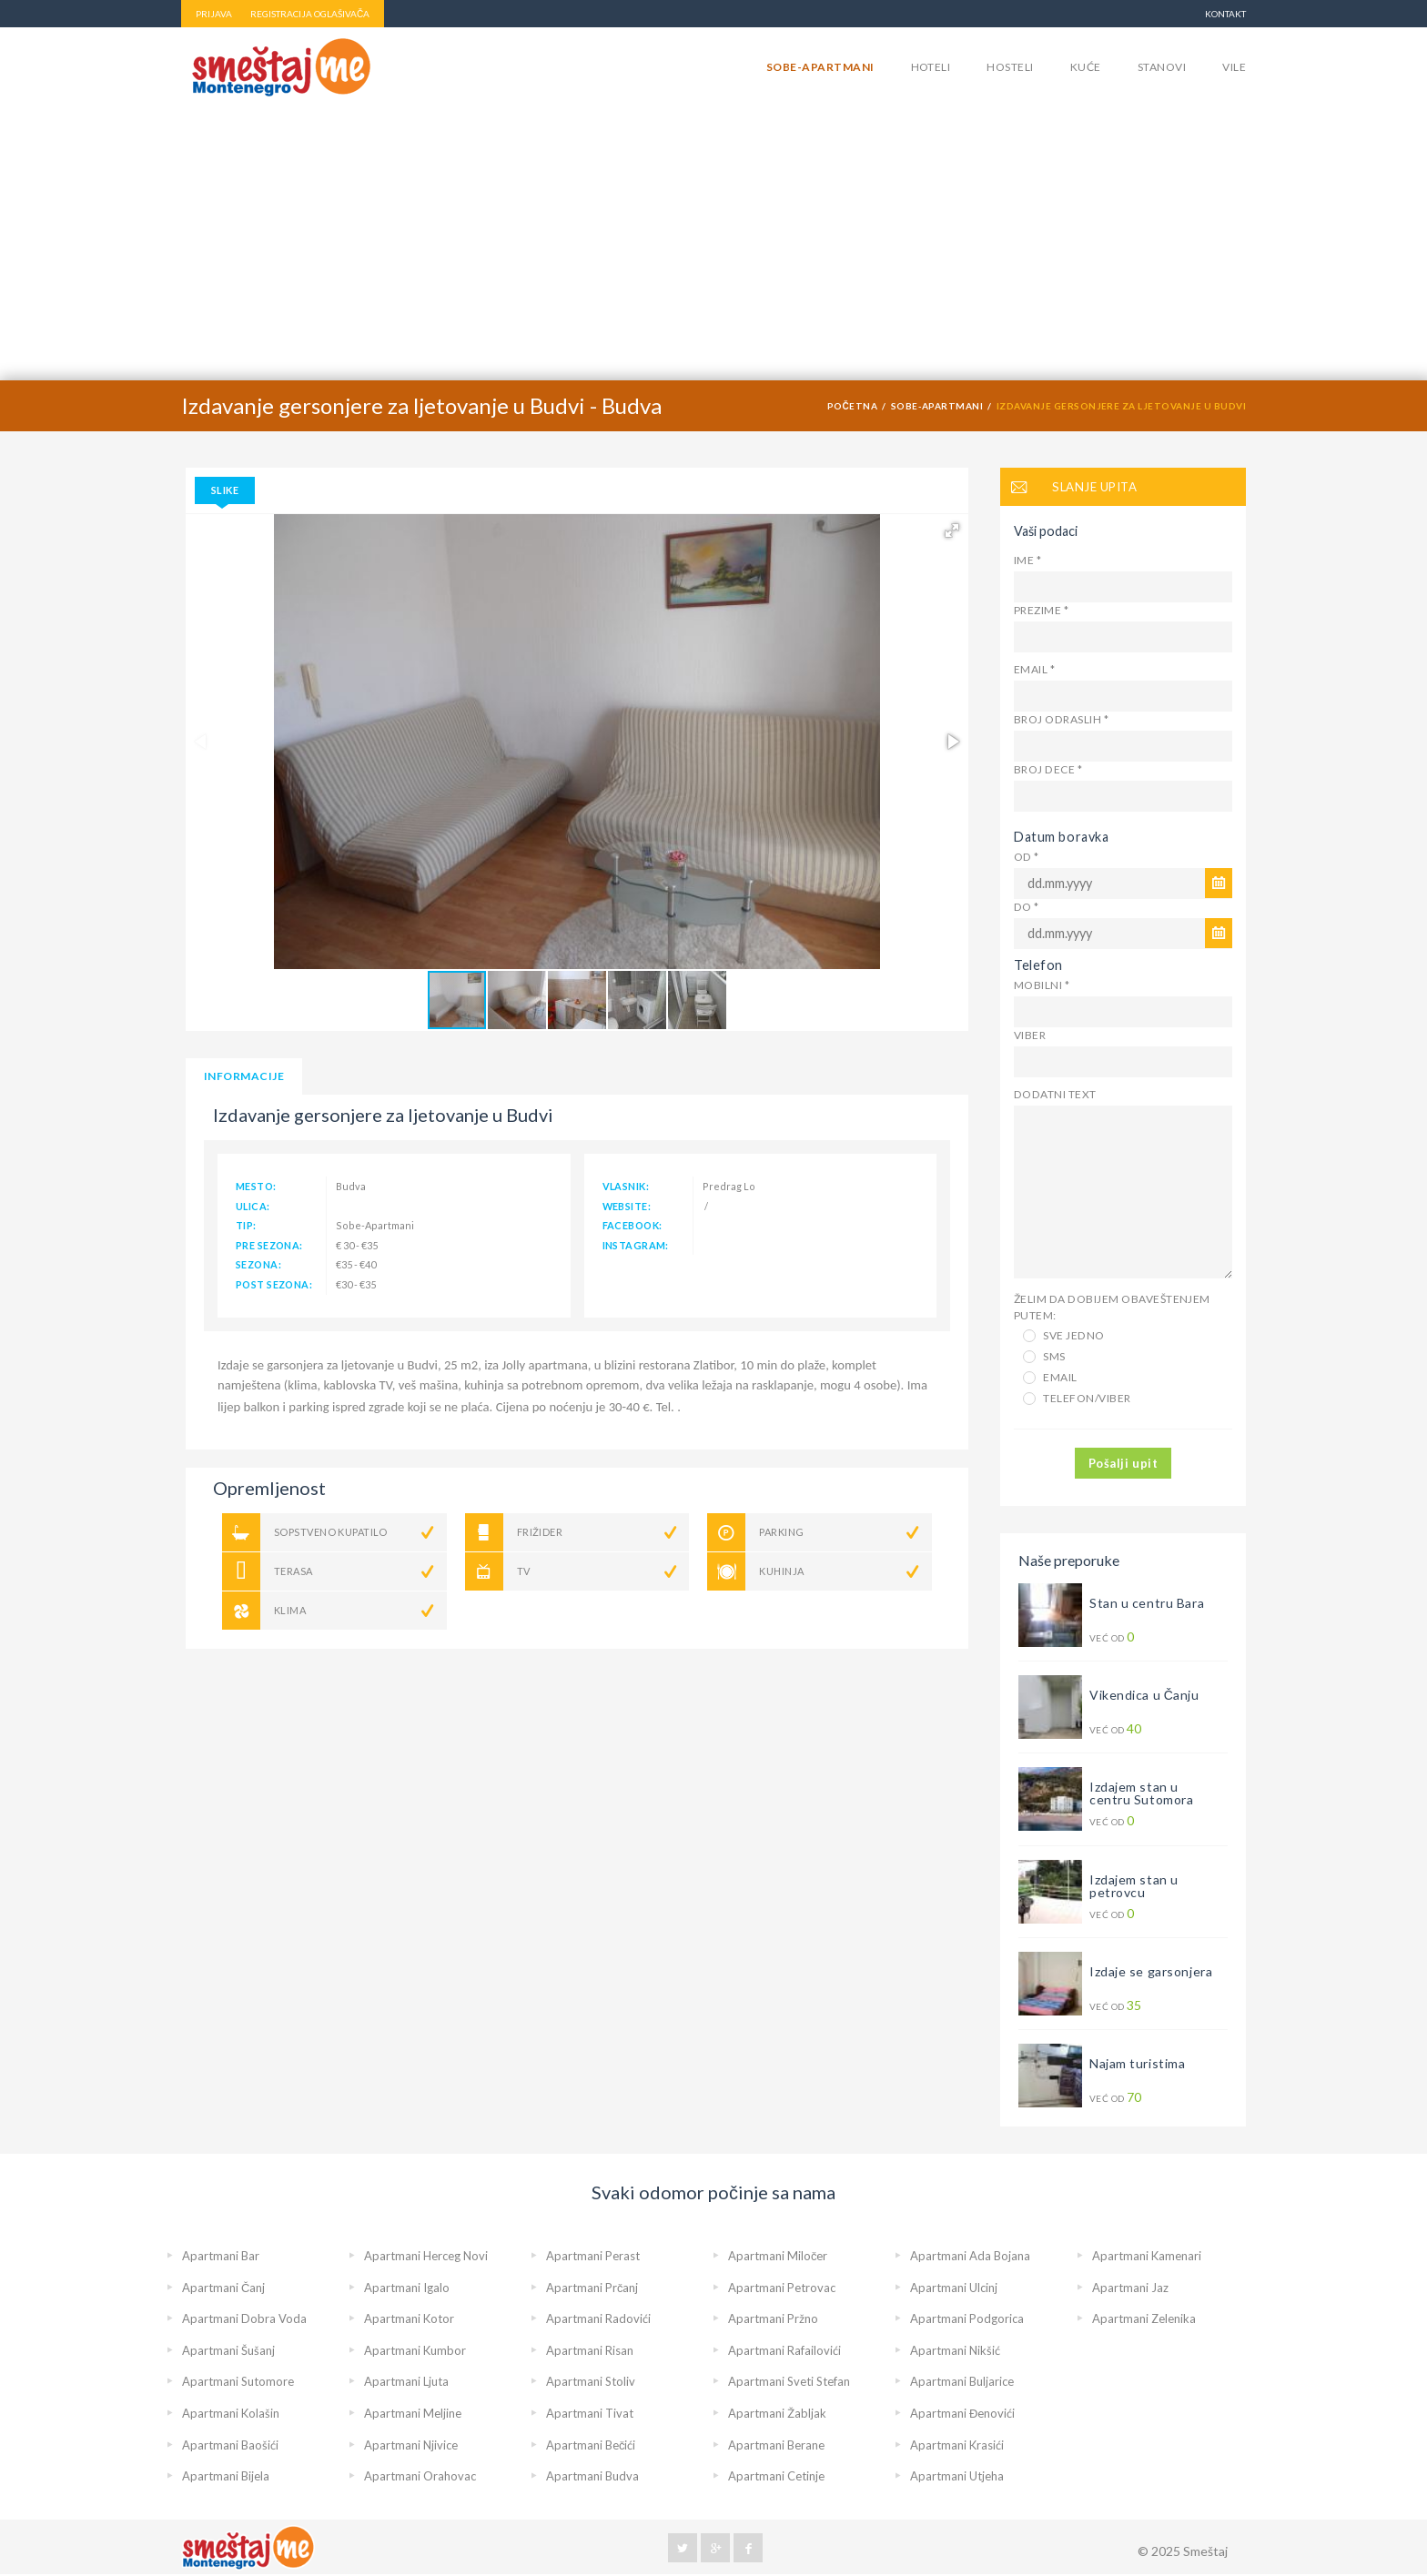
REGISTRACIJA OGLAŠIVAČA (309, 13)
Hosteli (1010, 67)
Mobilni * (1041, 985)
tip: (246, 1225)
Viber (1030, 1035)
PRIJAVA (214, 13)
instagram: (635, 1245)
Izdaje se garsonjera (1150, 1971)
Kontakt (1225, 13)
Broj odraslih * (1061, 719)
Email (1050, 1376)
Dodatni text (1055, 1094)
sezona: (258, 1264)
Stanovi (1162, 67)
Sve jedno (1064, 1335)
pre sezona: (269, 1245)
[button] (952, 530)
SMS (1044, 1356)
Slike (224, 490)
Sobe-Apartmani (820, 67)
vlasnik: (625, 1186)
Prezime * (1041, 610)
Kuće (1085, 67)
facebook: (632, 1225)
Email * (1034, 669)
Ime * (1027, 560)
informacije (244, 1076)
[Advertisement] (713, 243)
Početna (852, 405)
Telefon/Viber (1077, 1397)
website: (626, 1206)
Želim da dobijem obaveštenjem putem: (1112, 1307)
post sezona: (274, 1284)
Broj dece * (1048, 769)
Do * (1026, 907)
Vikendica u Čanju (1144, 1694)
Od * (1026, 857)
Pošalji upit (1123, 1463)
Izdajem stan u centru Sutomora (1141, 1793)
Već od (1114, 1637)
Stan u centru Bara (1146, 1603)
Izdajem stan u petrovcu (1134, 1886)
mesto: (256, 1186)
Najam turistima (1137, 2063)
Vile (1234, 67)
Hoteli (931, 67)
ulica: (253, 1206)
